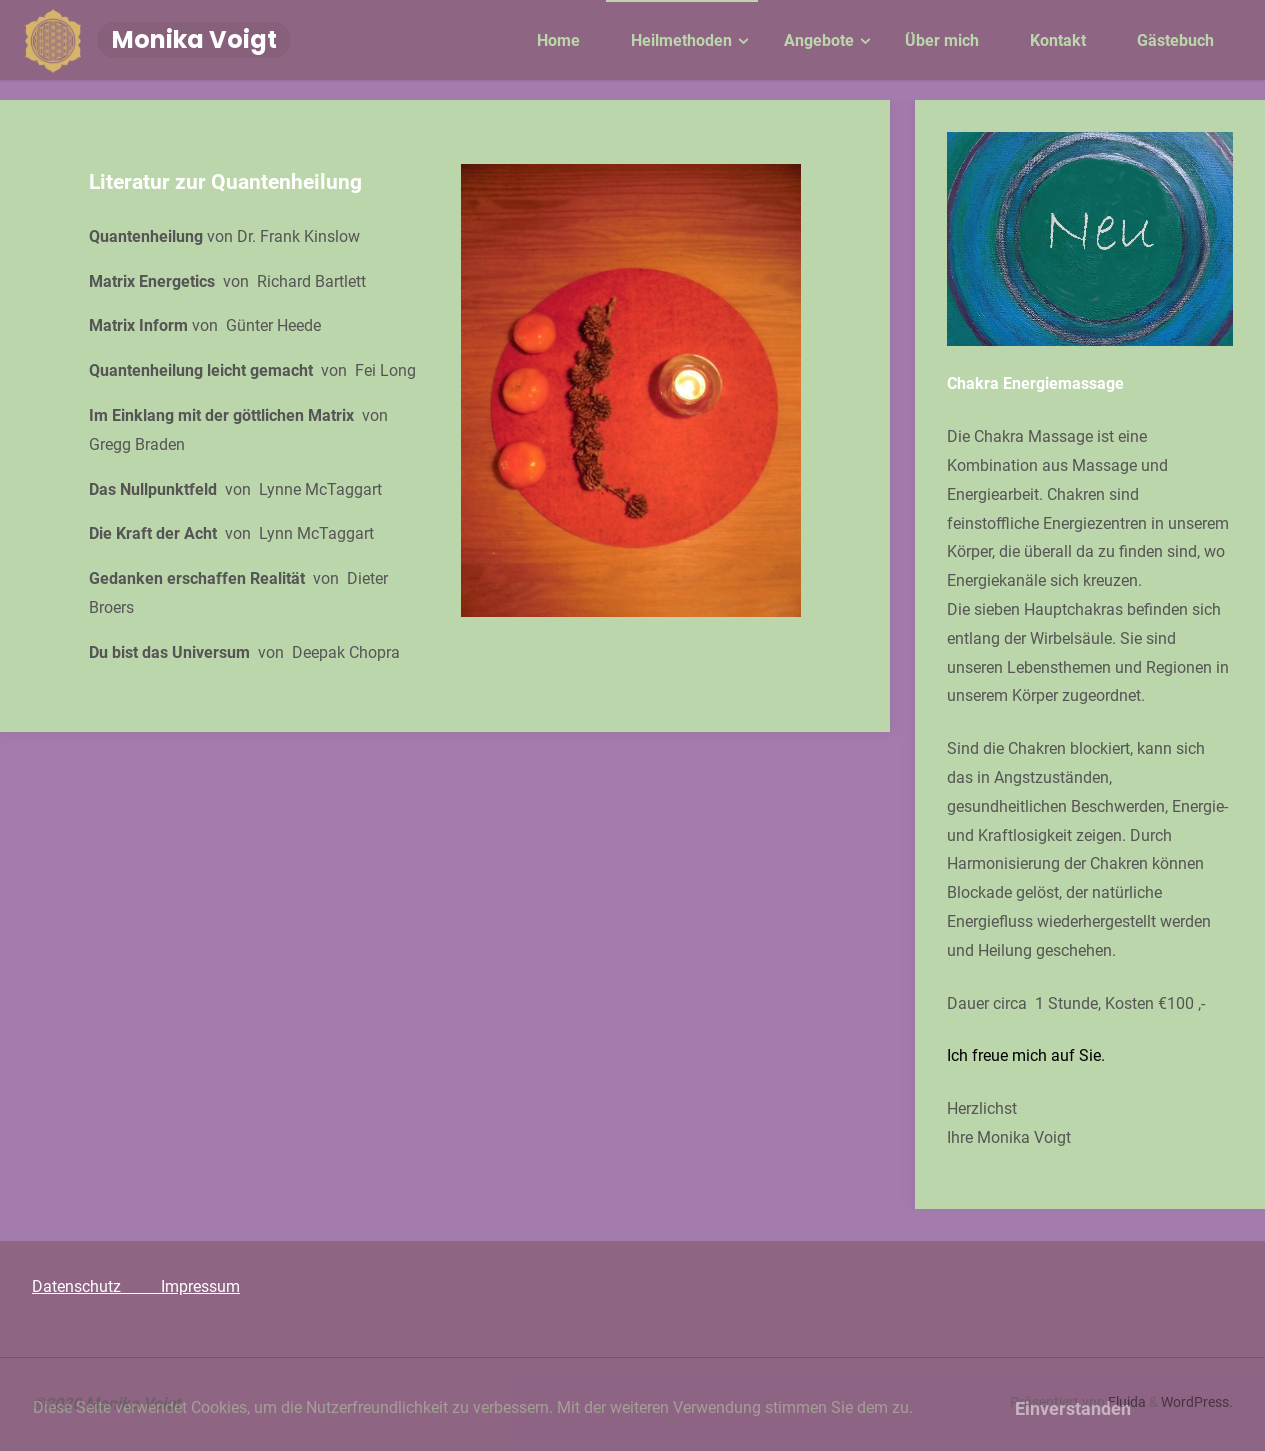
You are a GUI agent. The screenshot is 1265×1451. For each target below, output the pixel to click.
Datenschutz (96, 1286)
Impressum (200, 1286)
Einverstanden (1073, 1409)
